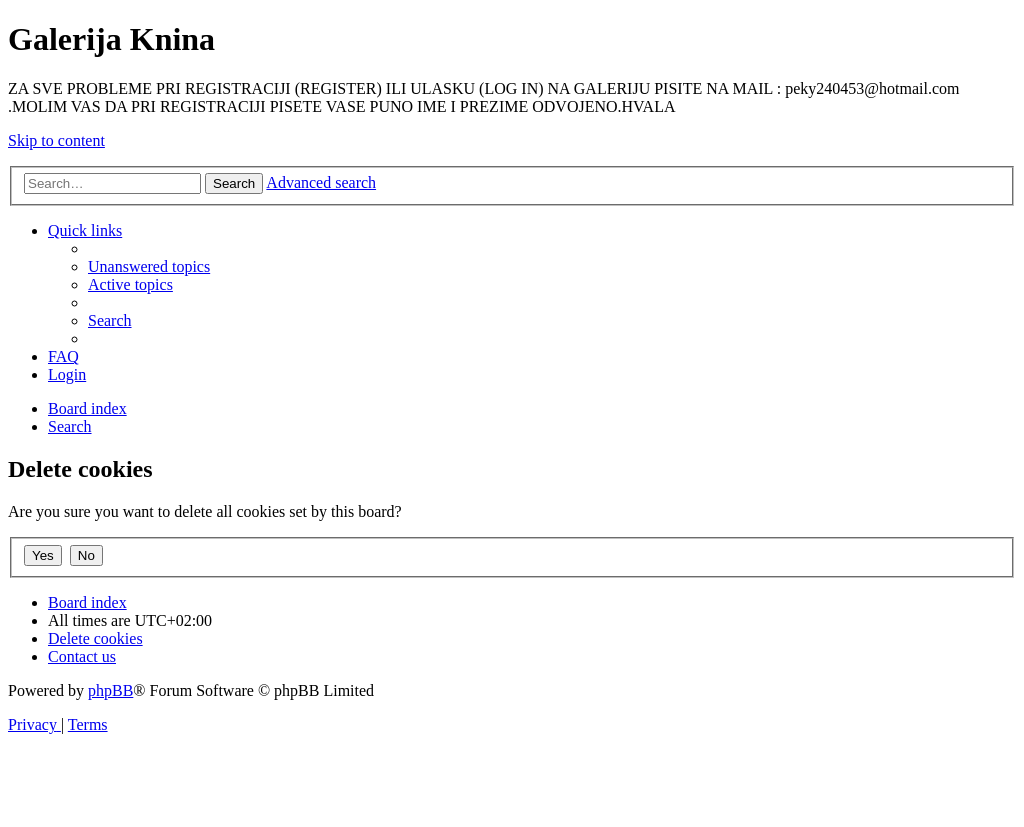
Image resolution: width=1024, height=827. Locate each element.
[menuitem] (149, 266)
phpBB (110, 690)
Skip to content (56, 140)
